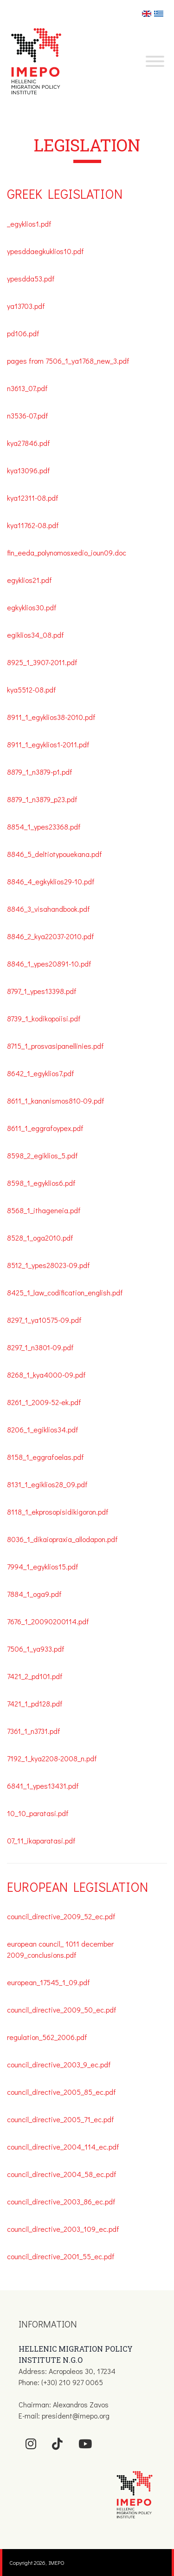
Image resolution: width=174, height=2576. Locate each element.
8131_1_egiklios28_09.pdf (47, 1484)
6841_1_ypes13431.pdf (43, 1786)
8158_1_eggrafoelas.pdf (45, 1457)
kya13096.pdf (28, 470)
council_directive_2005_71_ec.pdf (60, 2119)
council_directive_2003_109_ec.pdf (63, 2229)
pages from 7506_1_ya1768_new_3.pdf (68, 361)
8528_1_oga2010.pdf (40, 1237)
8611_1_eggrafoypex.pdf (46, 1128)
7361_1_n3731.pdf (33, 1731)
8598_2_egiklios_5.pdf (42, 1155)
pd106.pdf (23, 333)
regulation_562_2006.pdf (47, 2037)
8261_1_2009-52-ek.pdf (44, 1402)
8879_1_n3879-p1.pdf (40, 772)
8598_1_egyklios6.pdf (41, 1183)
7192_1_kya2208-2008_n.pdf (52, 1758)
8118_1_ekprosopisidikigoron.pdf (58, 1512)
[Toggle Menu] (155, 61)
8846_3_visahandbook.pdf (49, 909)
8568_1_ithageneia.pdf (44, 1210)
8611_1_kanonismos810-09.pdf (55, 1100)
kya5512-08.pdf (31, 689)
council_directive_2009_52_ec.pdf (61, 1916)
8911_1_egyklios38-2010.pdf (51, 717)
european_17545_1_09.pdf (48, 1982)
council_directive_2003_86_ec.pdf (61, 2201)
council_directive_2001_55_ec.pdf (61, 2256)
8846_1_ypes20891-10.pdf (49, 963)
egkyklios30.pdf (32, 607)
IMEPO (56, 2562)
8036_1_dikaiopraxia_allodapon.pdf (62, 1539)
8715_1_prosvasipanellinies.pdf (55, 1046)
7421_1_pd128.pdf (35, 1703)
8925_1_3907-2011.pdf (42, 662)
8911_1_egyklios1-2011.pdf (48, 744)
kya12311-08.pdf (32, 498)
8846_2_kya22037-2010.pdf (50, 936)
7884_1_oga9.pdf (34, 1594)
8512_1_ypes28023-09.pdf (48, 1265)
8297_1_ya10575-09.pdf (44, 1320)
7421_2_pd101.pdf (35, 1676)
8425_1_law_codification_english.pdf (65, 1292)
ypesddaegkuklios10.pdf (45, 251)
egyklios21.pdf (29, 580)
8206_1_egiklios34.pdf (42, 1429)
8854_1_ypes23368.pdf (44, 826)
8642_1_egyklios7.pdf (40, 1073)
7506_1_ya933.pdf (35, 1649)
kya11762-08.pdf (33, 525)
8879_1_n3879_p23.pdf (42, 799)
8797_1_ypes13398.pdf (42, 991)
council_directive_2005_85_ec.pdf (61, 2092)
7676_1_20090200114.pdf (48, 1621)
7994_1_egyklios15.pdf (42, 1566)
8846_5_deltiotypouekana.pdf (54, 854)
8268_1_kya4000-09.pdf (46, 1375)
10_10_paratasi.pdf (38, 1813)
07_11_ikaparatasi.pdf (41, 1840)
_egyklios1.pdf (29, 224)
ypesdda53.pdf (31, 278)
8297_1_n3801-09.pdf (40, 1347)
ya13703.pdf (26, 306)
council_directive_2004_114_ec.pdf (63, 2146)
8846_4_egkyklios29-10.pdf (51, 881)
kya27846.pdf (28, 443)
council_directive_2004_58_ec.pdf (61, 2174)
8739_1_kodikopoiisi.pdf (44, 1018)
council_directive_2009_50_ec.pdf (61, 2009)
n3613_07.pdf (27, 388)
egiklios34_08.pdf (35, 635)
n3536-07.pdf (27, 415)
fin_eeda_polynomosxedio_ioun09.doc (66, 552)
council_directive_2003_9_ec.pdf (59, 2064)
